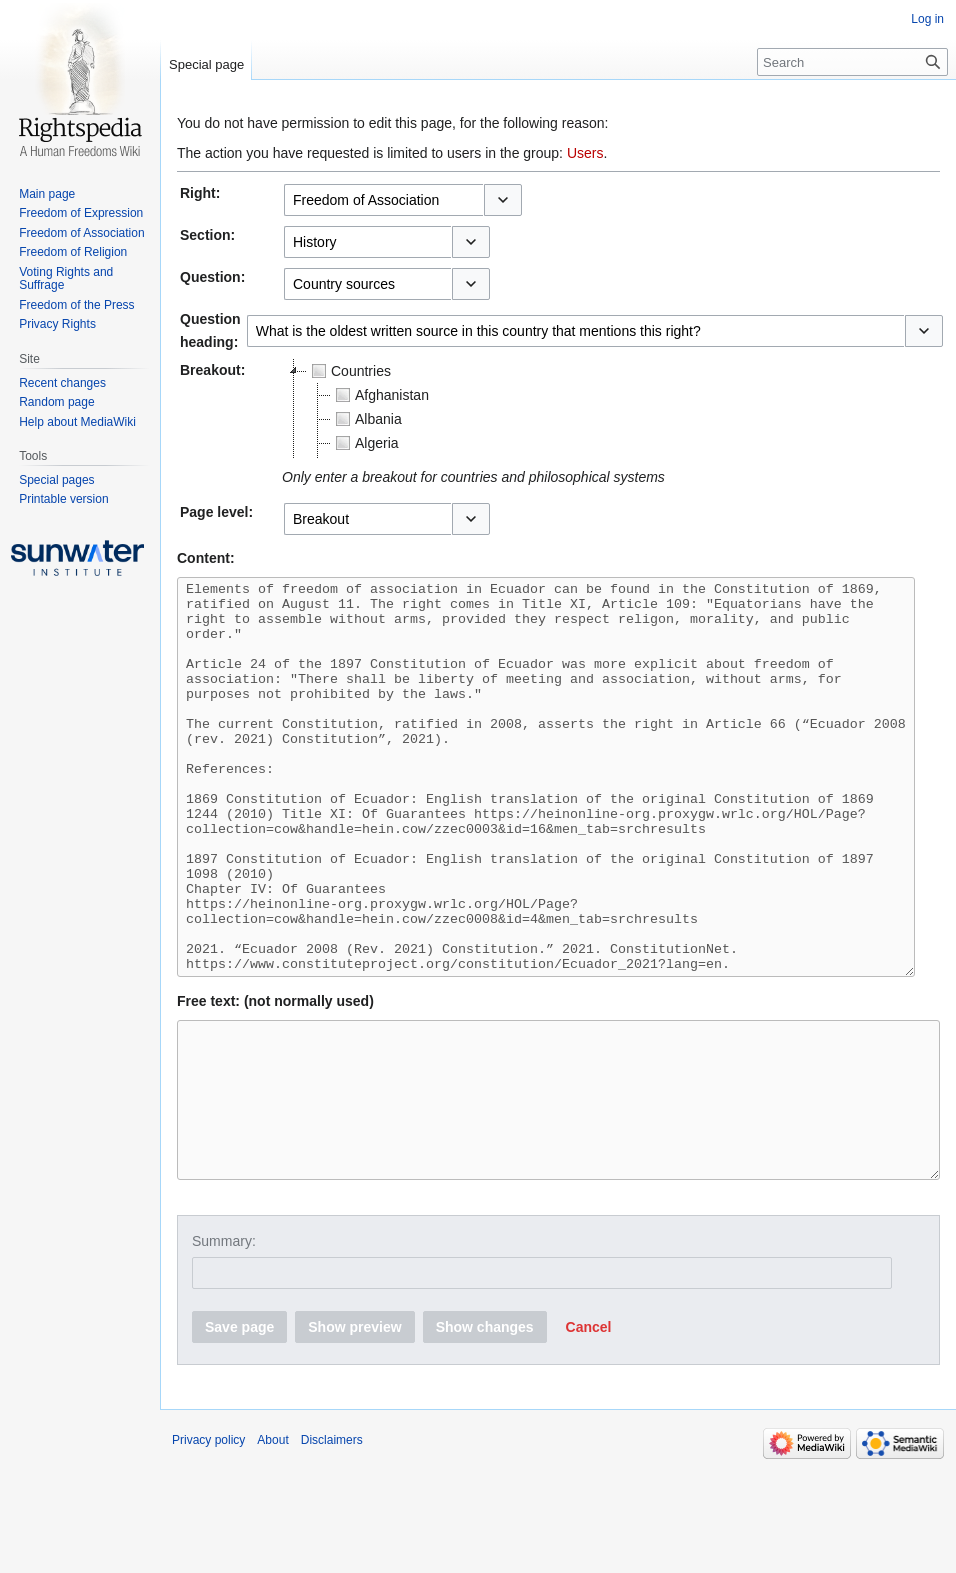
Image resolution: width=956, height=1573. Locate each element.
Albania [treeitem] (366, 419)
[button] (503, 200)
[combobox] (383, 200)
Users (585, 153)
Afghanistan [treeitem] (380, 395)
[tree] (532, 409)
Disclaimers (332, 1548)
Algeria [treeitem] (365, 443)
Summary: (224, 1349)
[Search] (852, 62)
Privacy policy (208, 1548)
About (272, 1548)
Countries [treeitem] (349, 371)
